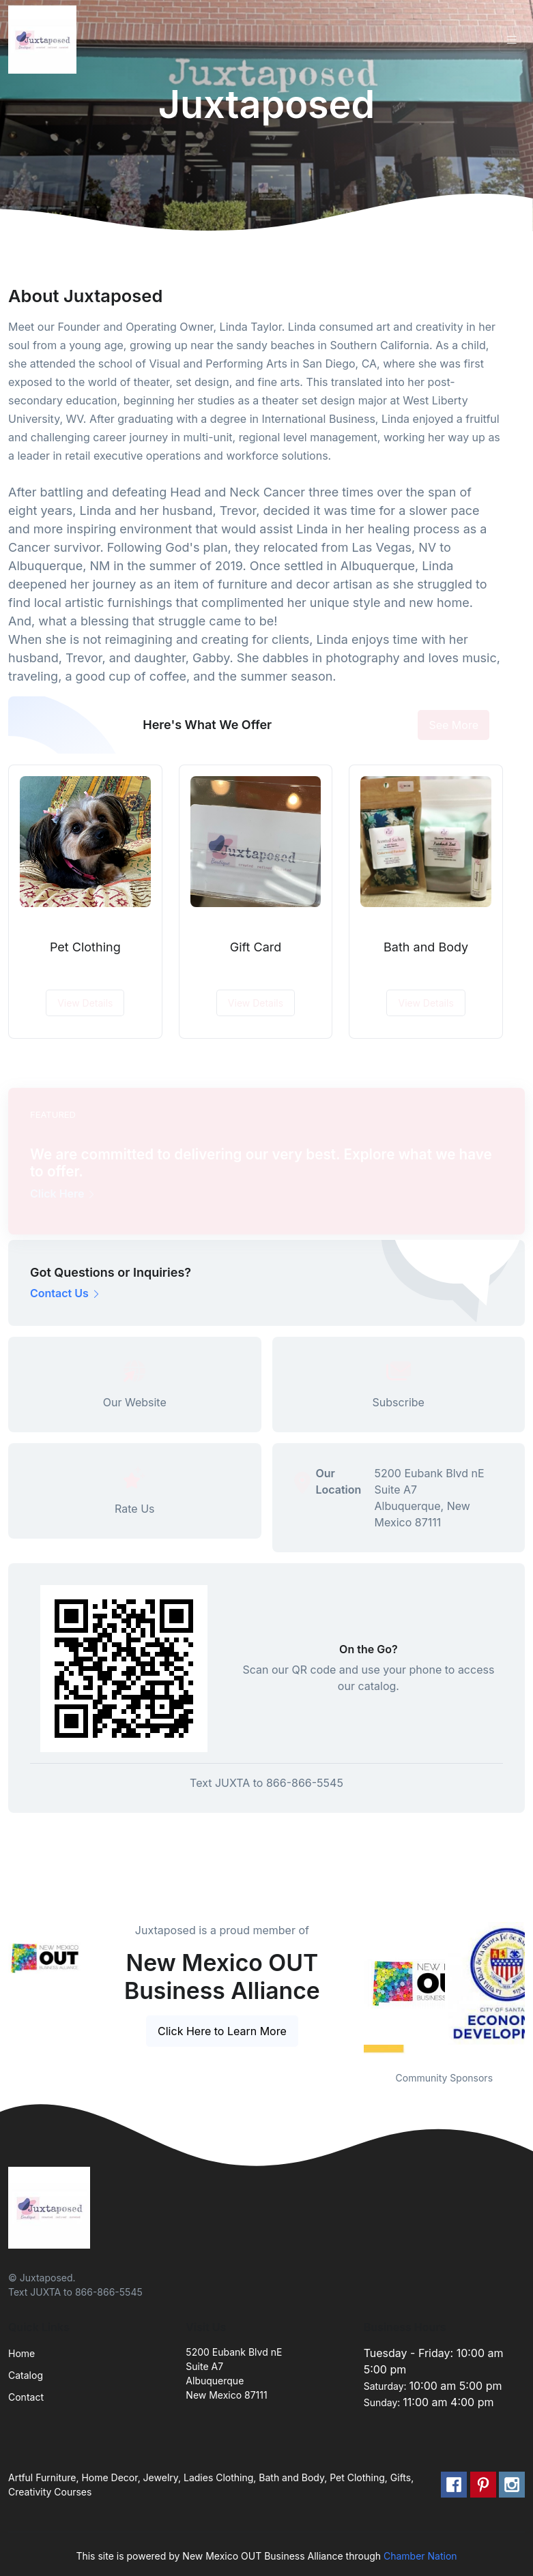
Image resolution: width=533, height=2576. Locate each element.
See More (453, 725)
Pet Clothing (85, 947)
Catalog (25, 2375)
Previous (353, 1988)
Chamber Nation (420, 2556)
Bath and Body (426, 947)
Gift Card (256, 947)
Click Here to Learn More (222, 2031)
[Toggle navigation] (512, 40)
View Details (85, 1003)
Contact (26, 2397)
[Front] (45, 39)
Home (21, 2353)
